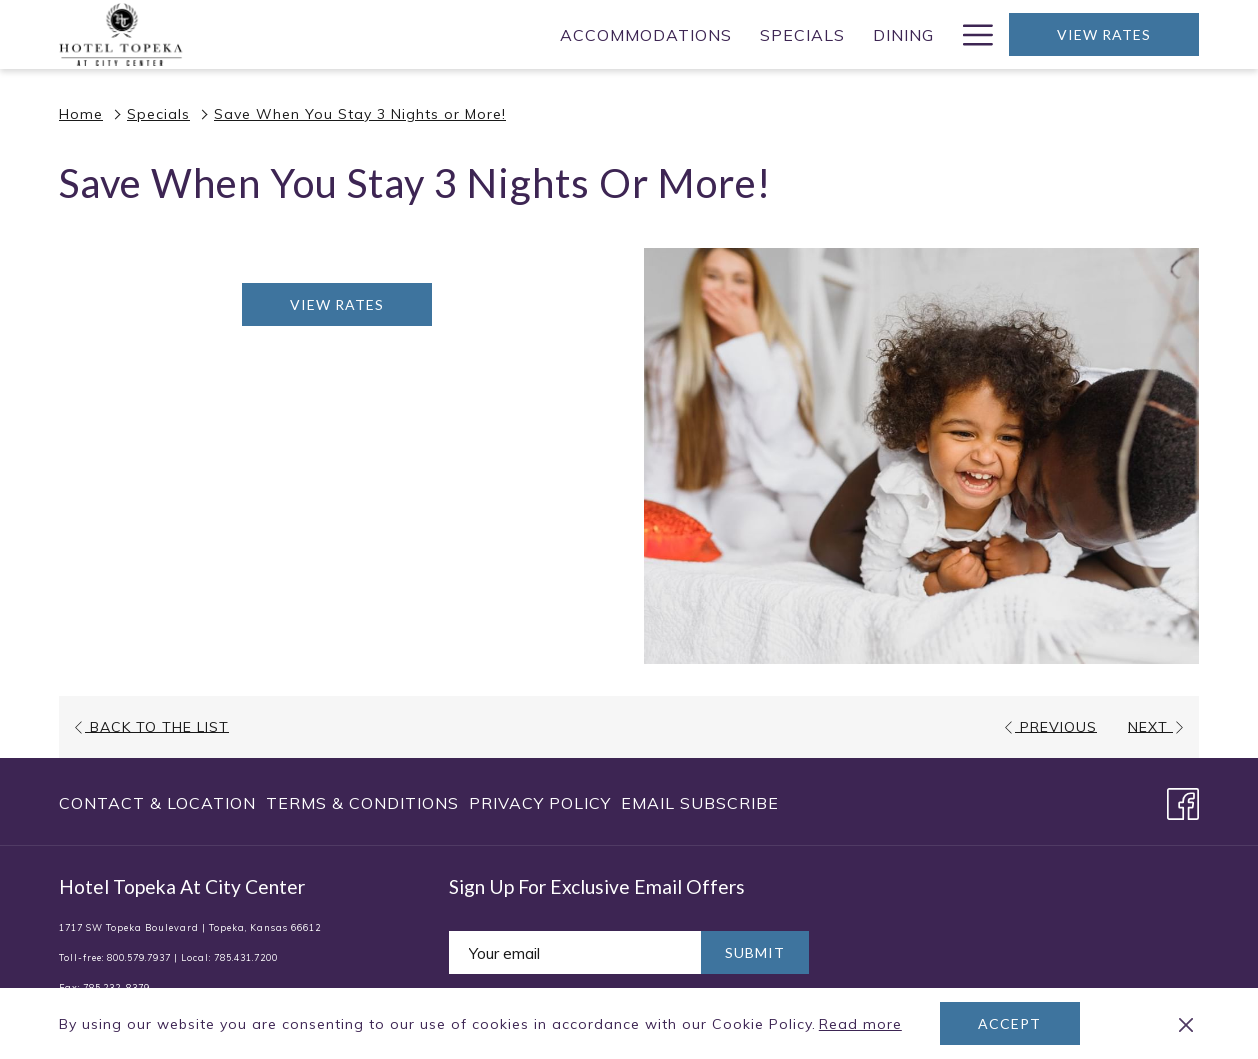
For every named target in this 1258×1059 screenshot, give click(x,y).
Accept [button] (1009, 1023)
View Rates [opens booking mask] (1104, 34)
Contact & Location (157, 803)
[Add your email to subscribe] (575, 952)
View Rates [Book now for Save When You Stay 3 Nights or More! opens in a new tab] (337, 304)
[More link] (970, 34)
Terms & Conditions (362, 803)
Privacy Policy (540, 803)
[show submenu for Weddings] (938, 34)
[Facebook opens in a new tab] (1183, 800)
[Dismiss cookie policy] (1186, 1024)
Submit (755, 952)
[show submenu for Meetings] (793, 34)
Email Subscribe (700, 803)
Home (81, 114)
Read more (862, 1025)
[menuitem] (363, 34)
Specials (158, 114)
